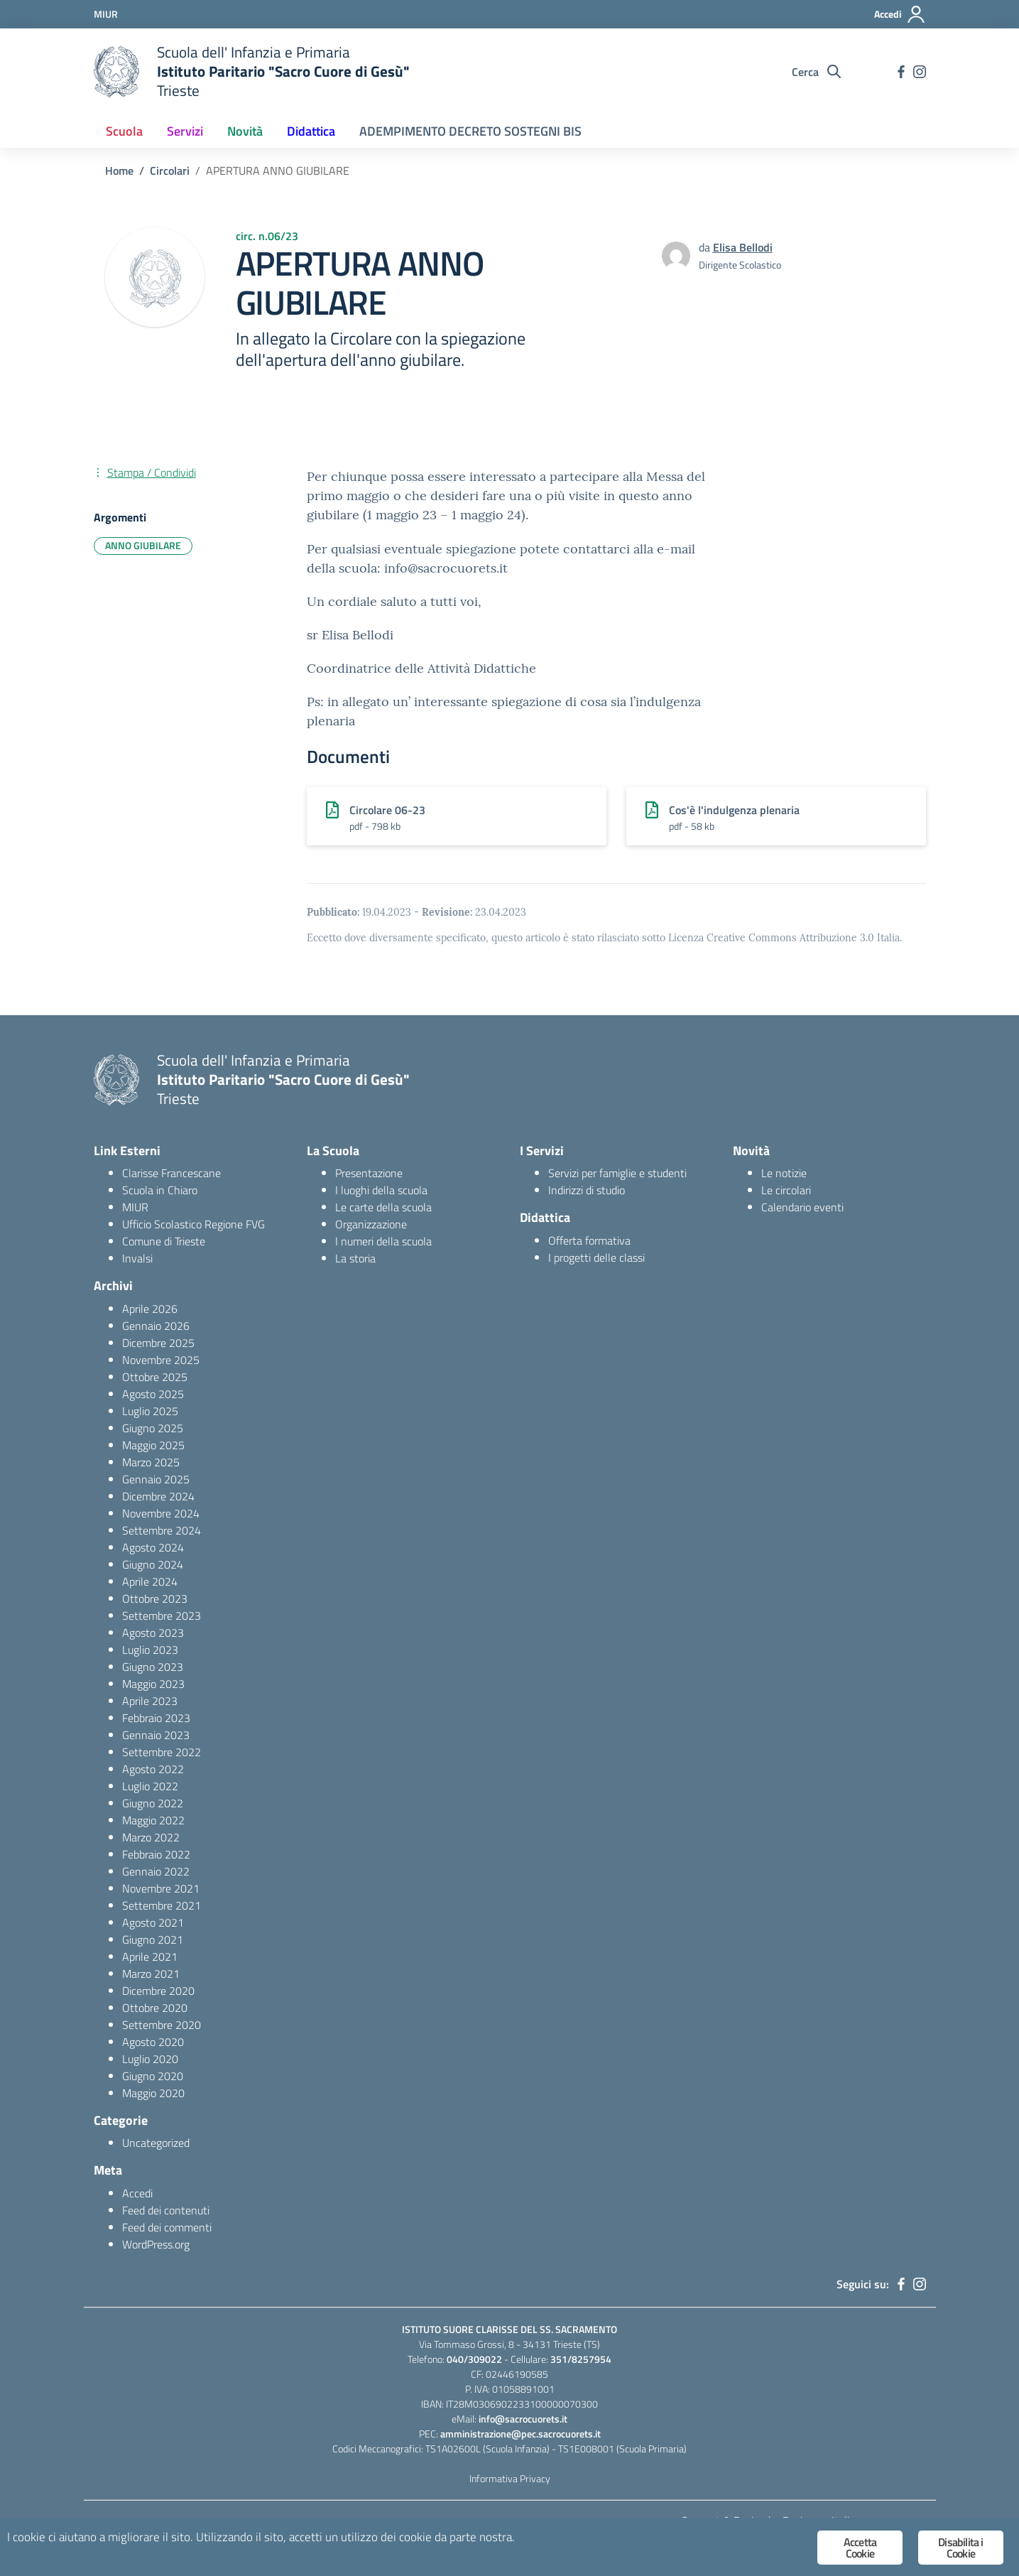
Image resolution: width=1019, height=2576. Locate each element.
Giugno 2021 (152, 1939)
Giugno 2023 (152, 1666)
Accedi (137, 2193)
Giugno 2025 (152, 1427)
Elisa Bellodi (743, 247)
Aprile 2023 (150, 1700)
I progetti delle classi (596, 1257)
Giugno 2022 (152, 1803)
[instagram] (919, 71)
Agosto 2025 (153, 1393)
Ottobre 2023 (154, 1598)
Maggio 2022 (153, 1820)
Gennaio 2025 (156, 1479)
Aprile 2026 (150, 1308)
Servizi (185, 131)
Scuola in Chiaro (159, 1189)
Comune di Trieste (163, 1241)
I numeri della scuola (383, 1241)
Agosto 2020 (153, 2041)
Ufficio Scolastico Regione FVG (193, 1224)
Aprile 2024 (150, 1581)
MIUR (135, 1207)
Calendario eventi (802, 1207)
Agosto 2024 (153, 1547)
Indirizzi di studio (586, 1189)
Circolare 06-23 (387, 809)
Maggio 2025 (153, 1445)
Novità (245, 131)
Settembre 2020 (161, 2024)
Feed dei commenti (167, 2227)
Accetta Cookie (860, 2547)
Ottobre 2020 (154, 2007)
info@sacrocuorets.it (523, 2418)
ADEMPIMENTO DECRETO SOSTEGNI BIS (470, 131)
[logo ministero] (116, 71)
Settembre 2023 (161, 1615)
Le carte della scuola (383, 1207)
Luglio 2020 (150, 2058)
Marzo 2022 (151, 1837)
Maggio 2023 (153, 1683)
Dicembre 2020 (158, 1990)
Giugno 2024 (152, 1564)
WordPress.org (156, 2244)
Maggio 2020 (153, 2092)
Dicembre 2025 (158, 1342)
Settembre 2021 (161, 1905)
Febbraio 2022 (156, 1854)
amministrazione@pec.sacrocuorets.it (520, 2433)
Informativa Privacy (509, 2478)
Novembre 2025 (161, 1359)
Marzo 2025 (151, 1462)
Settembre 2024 (161, 1530)
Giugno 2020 (152, 2075)
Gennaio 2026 (156, 1325)
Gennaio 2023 (156, 1734)
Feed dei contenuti (165, 2210)
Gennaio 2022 (156, 1871)
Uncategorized (156, 2142)
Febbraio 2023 (156, 1717)
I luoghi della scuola (381, 1189)
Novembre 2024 (161, 1513)
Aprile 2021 (150, 1956)
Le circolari (786, 1189)
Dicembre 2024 (158, 1496)
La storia (355, 1258)
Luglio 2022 (150, 1786)
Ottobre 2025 (154, 1376)
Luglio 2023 (150, 1649)
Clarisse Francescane (171, 1172)
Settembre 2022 (161, 1751)
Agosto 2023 (153, 1632)
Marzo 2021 (151, 1973)
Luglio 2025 (150, 1410)
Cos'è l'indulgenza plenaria (734, 809)
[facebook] (901, 71)
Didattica (311, 131)
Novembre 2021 (161, 1888)
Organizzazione (371, 1224)
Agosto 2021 (153, 1922)
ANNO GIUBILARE (143, 545)
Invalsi (137, 1258)
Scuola (124, 131)
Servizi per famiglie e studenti (617, 1172)
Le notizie (784, 1172)
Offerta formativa (589, 1240)
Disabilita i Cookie (960, 2547)
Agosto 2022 (153, 1768)
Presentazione (369, 1172)
